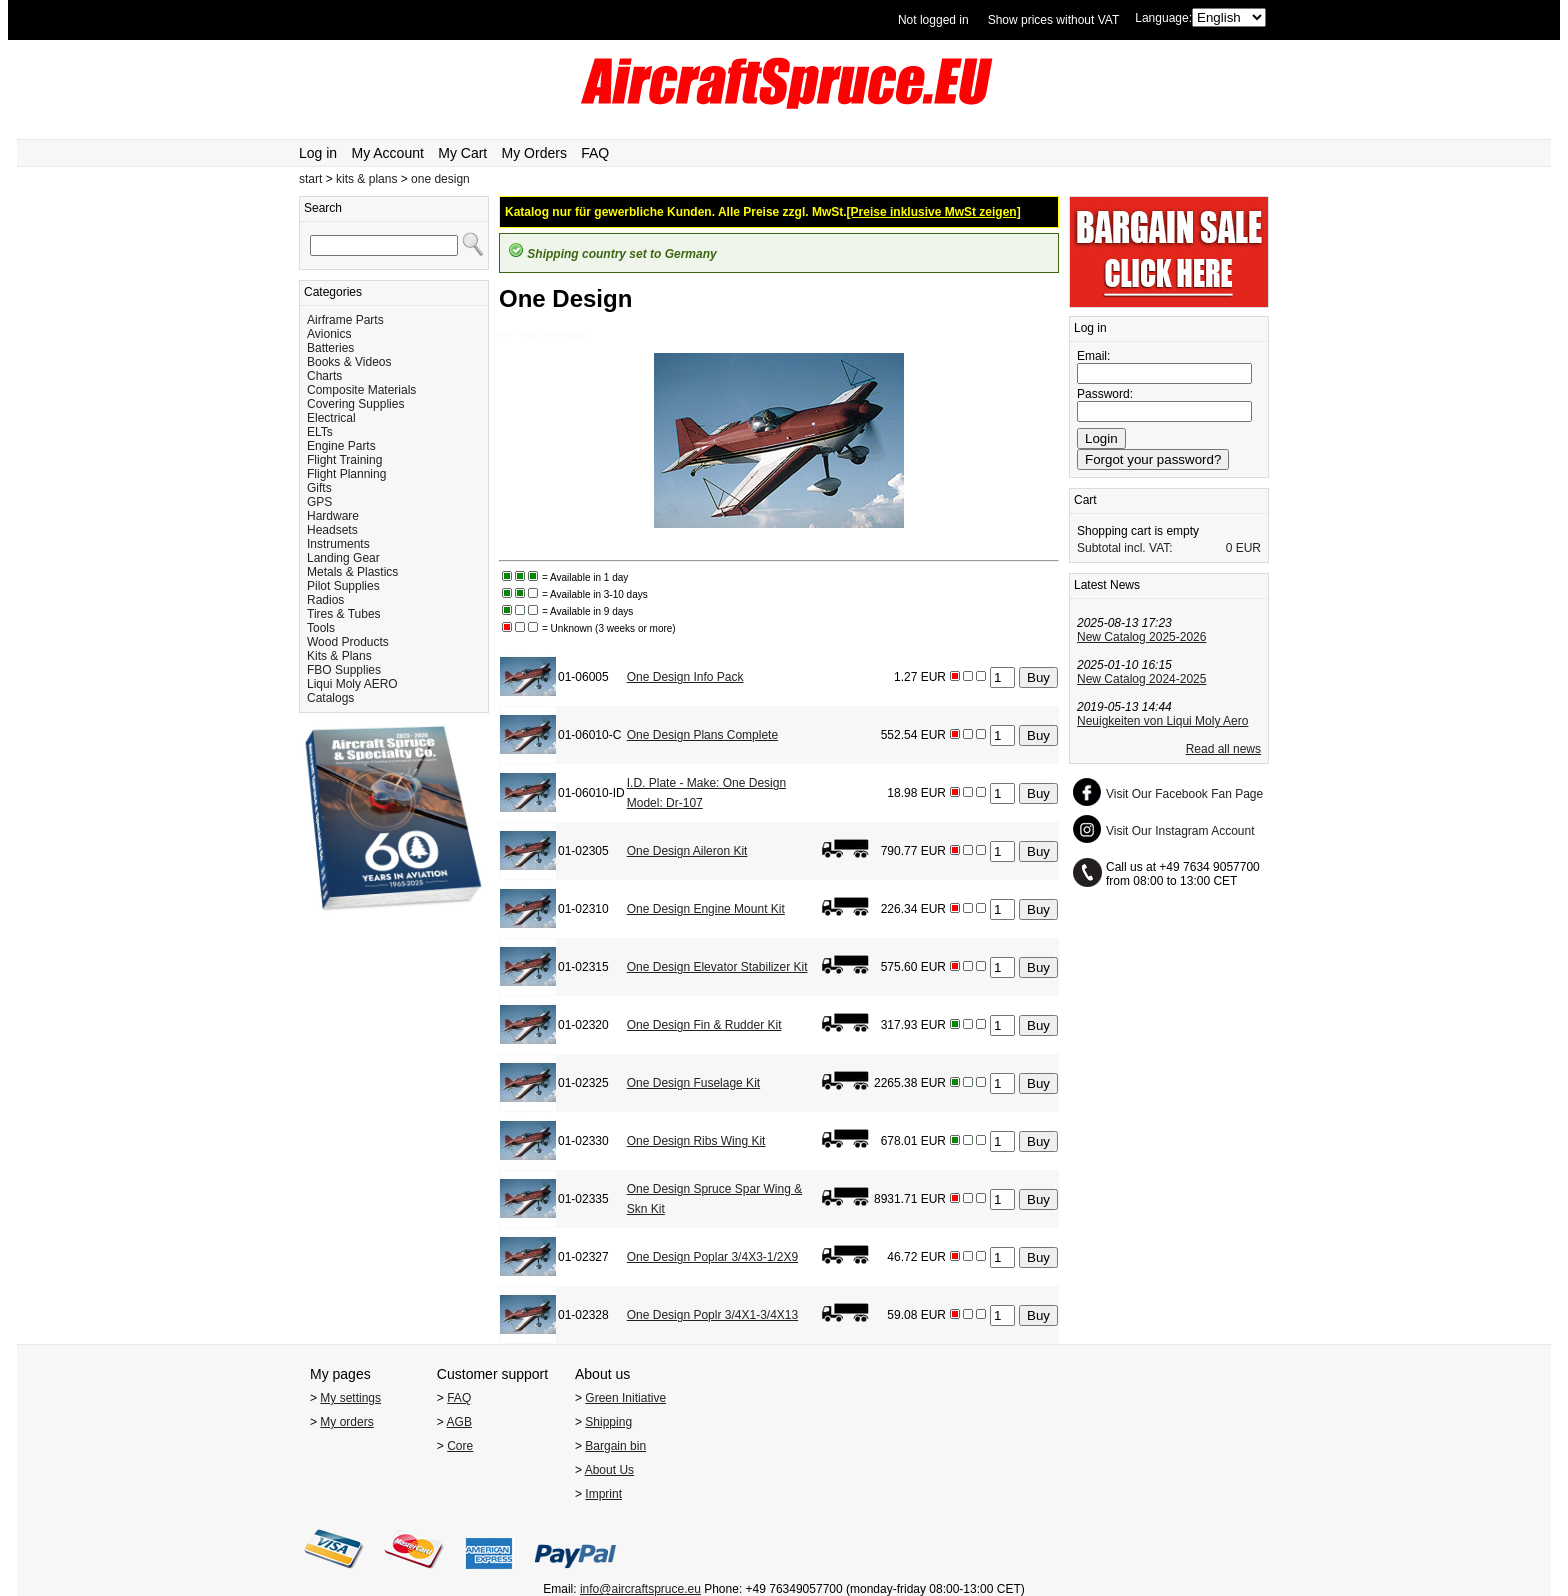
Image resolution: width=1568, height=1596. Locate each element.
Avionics (329, 334)
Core (460, 1446)
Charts (324, 376)
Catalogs (330, 698)
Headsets (332, 530)
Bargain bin (615, 1446)
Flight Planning (346, 474)
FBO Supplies (344, 670)
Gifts (319, 488)
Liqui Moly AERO (352, 684)
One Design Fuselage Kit (693, 1083)
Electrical (331, 418)
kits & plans (366, 179)
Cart (1085, 500)
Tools (321, 628)
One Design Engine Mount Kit (706, 909)
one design (440, 179)
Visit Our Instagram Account (1180, 831)
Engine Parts (341, 446)
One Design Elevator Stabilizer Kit (717, 967)
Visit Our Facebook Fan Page (1184, 794)
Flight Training (344, 460)
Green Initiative (625, 1398)
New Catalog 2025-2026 (1141, 637)
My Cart (462, 153)
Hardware (333, 516)
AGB (459, 1422)
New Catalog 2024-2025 (1141, 679)
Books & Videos (349, 362)
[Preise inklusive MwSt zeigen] (934, 212)
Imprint (603, 1494)
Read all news (1223, 749)
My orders (346, 1422)
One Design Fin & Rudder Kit (704, 1025)
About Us (609, 1470)
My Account (388, 153)
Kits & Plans (339, 656)
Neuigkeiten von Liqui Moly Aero (1162, 721)
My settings (350, 1398)
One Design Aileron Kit (687, 851)
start (310, 179)
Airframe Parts (345, 320)
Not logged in (933, 20)
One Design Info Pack (685, 677)
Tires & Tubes (344, 614)
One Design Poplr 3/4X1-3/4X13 (712, 1315)
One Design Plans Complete (702, 735)
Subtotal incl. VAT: (1125, 548)
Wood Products (348, 642)
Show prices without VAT (1054, 20)
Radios (325, 600)
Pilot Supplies (343, 586)
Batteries (330, 348)
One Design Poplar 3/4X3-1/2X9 (712, 1257)
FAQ (595, 153)
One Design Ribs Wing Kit (696, 1141)
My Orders (534, 153)
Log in (318, 153)
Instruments (338, 544)
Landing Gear (343, 558)
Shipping (608, 1422)
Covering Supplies (355, 404)
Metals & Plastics (352, 572)
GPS (319, 502)
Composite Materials (361, 390)
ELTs (320, 432)
